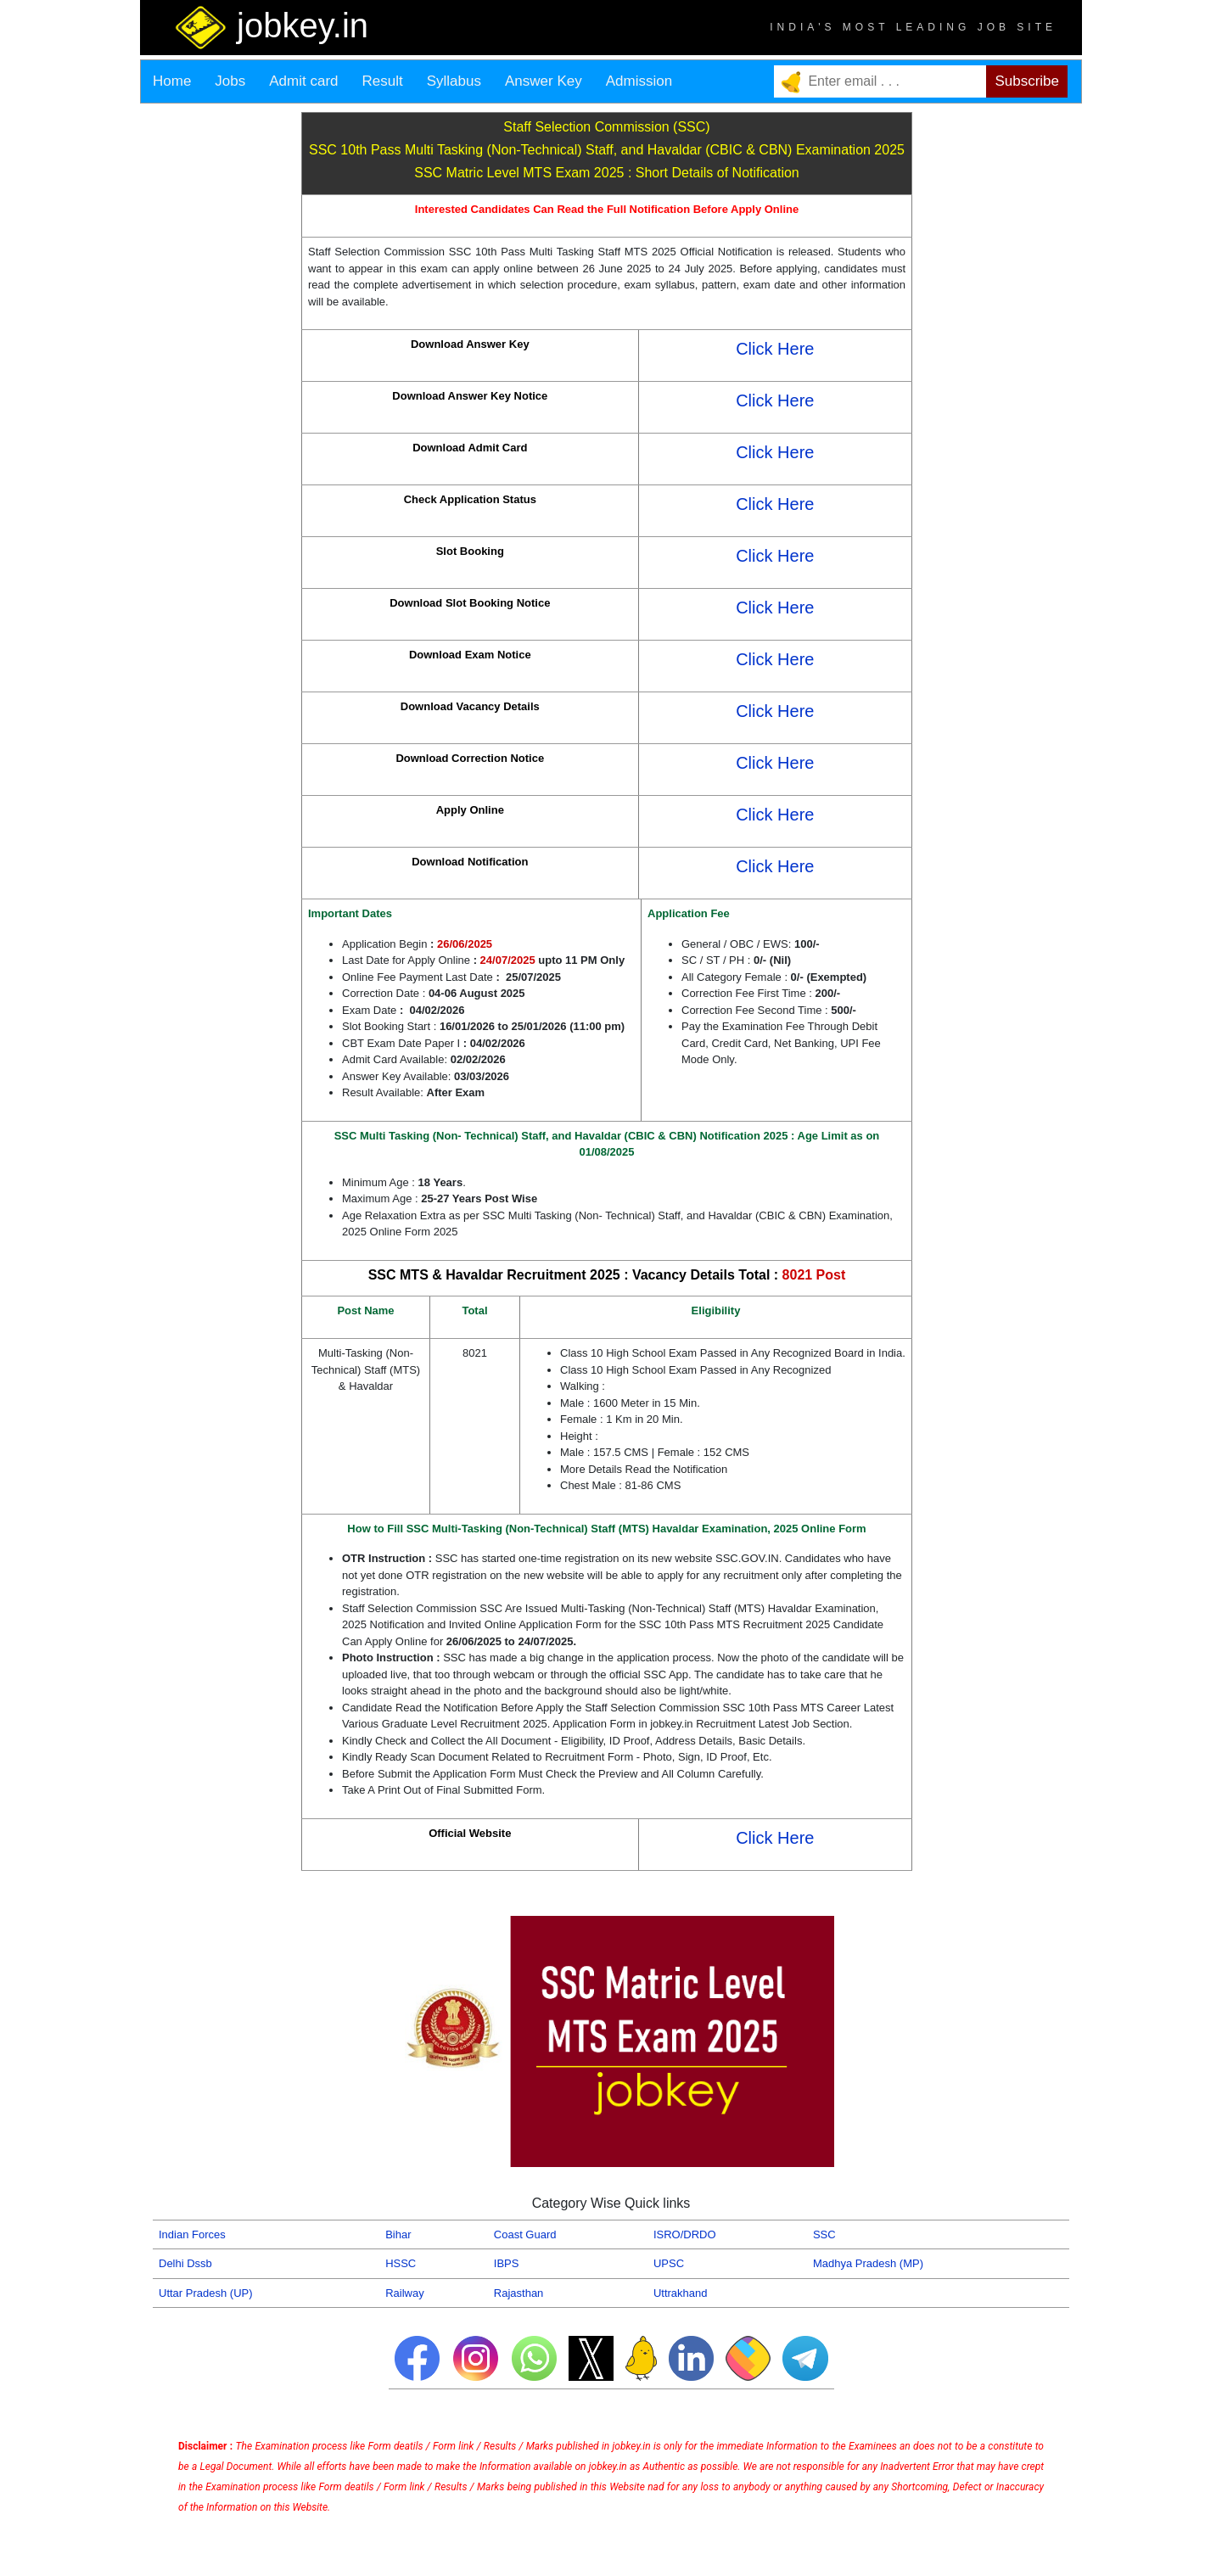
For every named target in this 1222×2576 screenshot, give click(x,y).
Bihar (398, 2234)
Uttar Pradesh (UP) (206, 2293)
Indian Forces (192, 2234)
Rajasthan (519, 2293)
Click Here (775, 348)
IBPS (506, 2263)
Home (172, 81)
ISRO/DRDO (684, 2234)
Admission (639, 81)
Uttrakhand (680, 2293)
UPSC (668, 2263)
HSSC (400, 2263)
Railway (404, 2293)
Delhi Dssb (185, 2263)
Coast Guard (525, 2234)
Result (382, 81)
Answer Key (543, 81)
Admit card (303, 81)
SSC (824, 2234)
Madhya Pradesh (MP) (868, 2263)
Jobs (230, 81)
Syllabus (454, 81)
